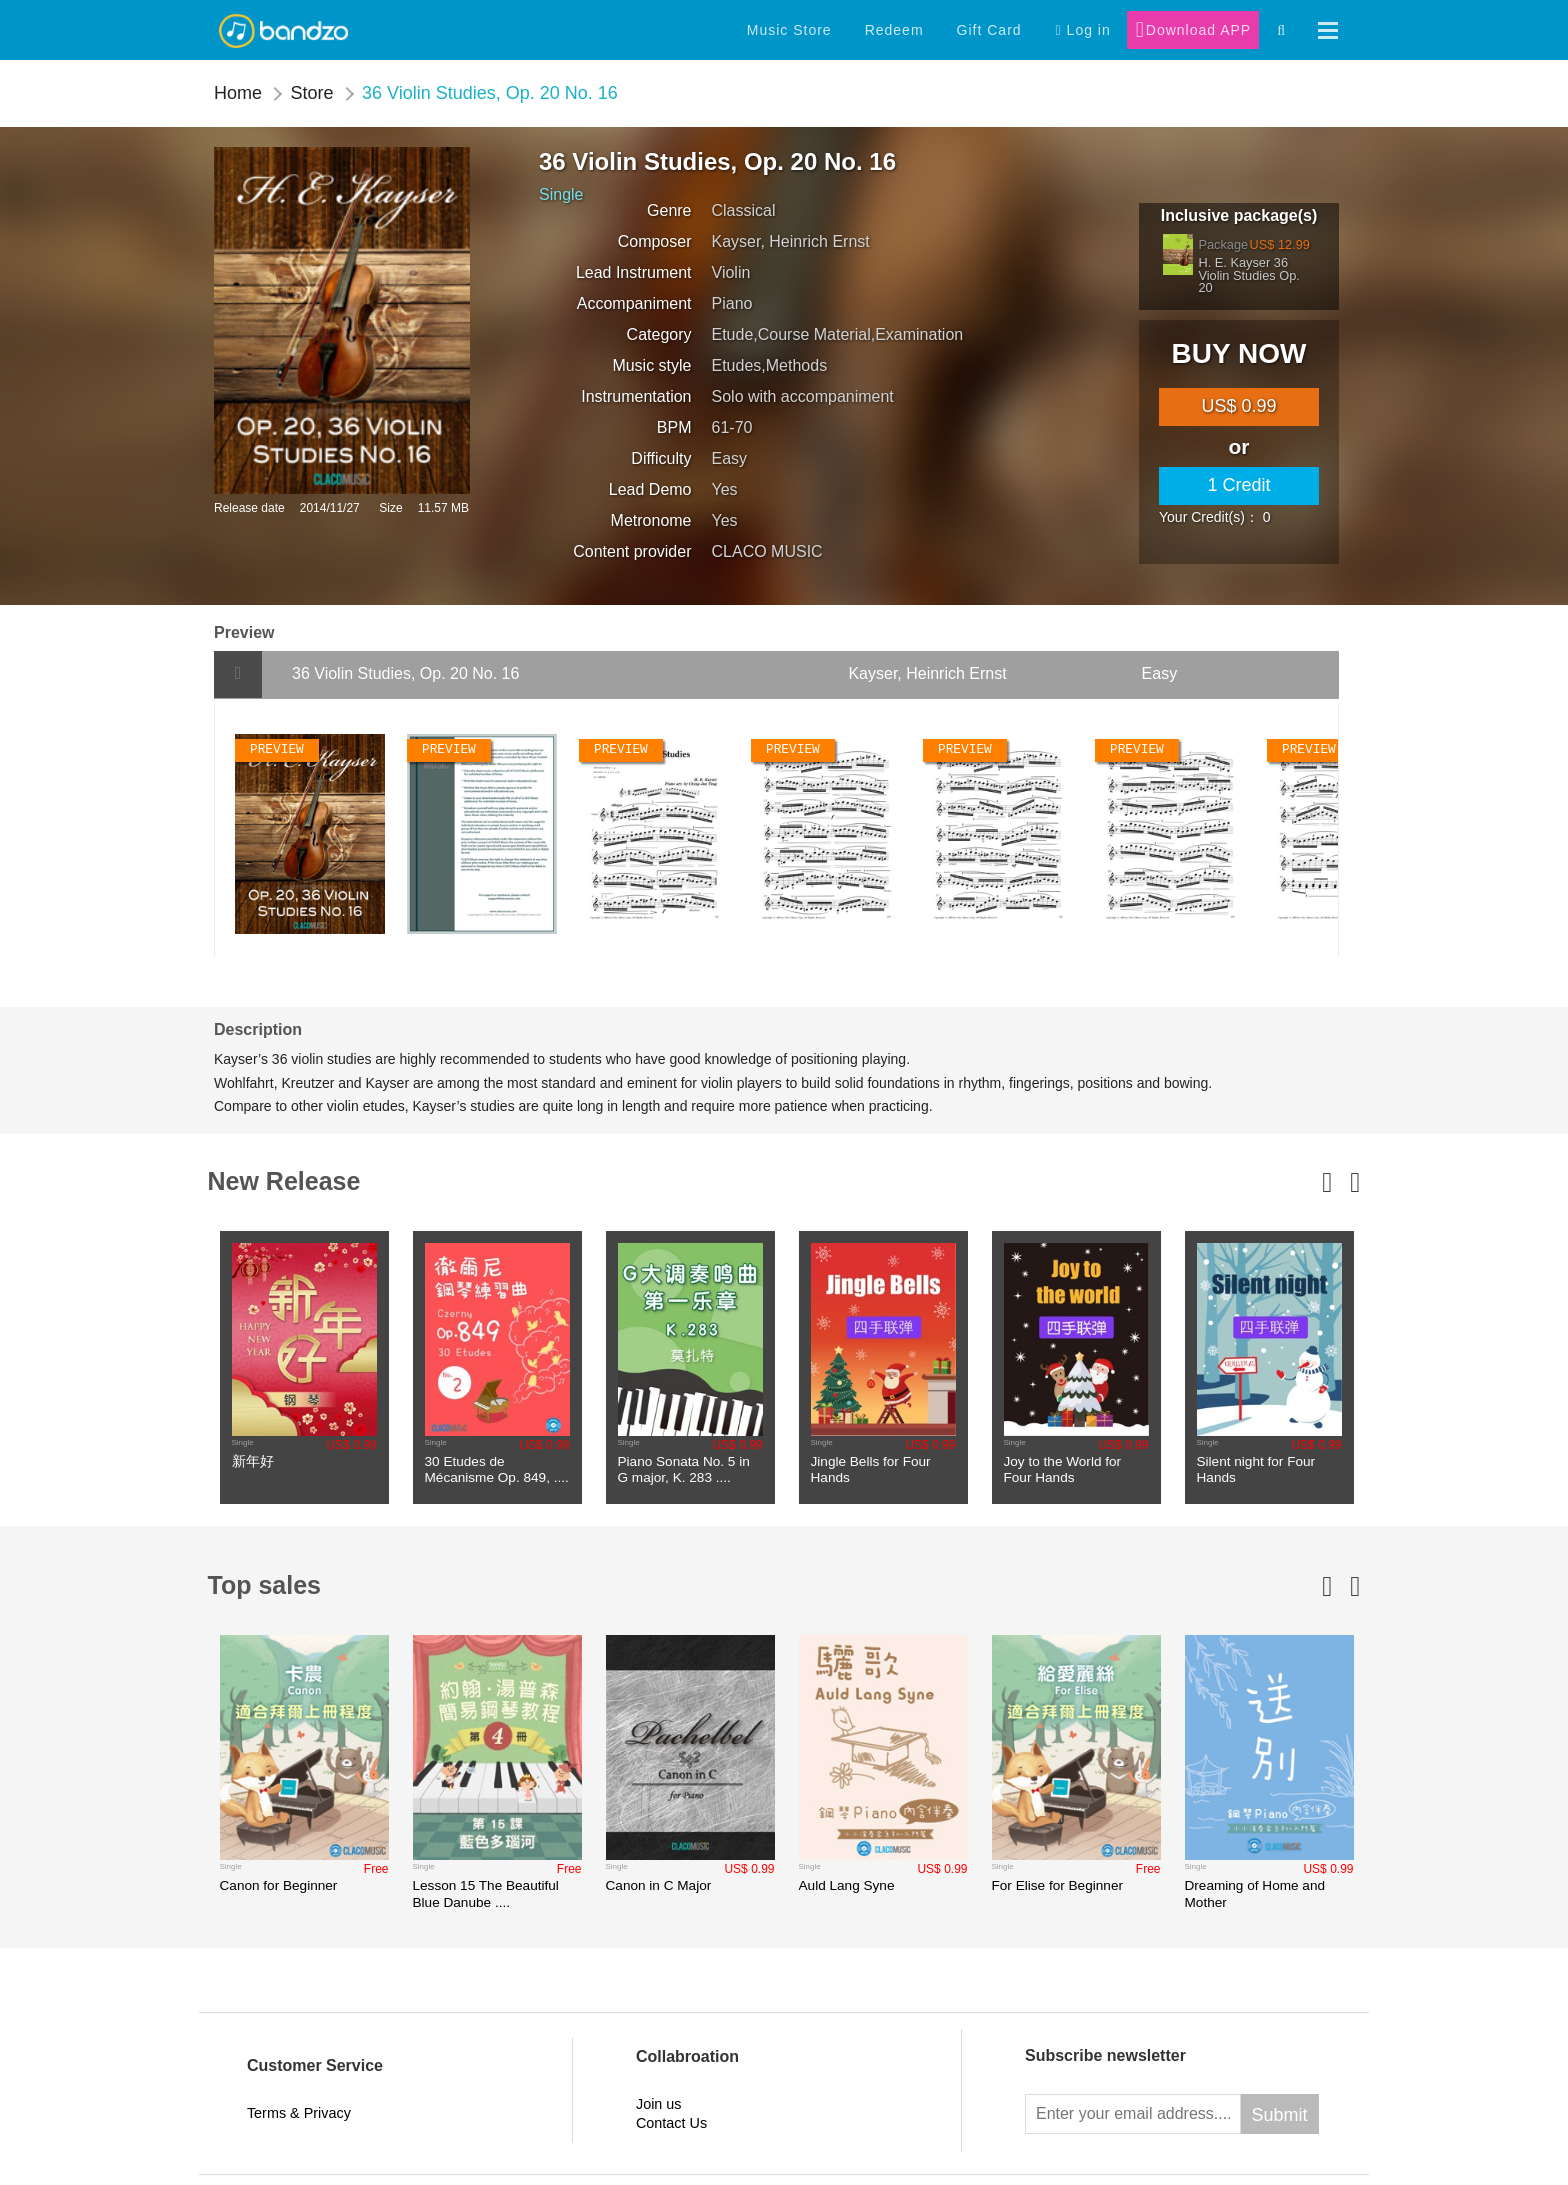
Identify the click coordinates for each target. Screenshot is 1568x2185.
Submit (1280, 2122)
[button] (1328, 30)
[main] (1239, 407)
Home (238, 93)
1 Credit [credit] (1238, 485)
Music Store (789, 30)
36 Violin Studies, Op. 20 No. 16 (490, 93)
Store (311, 93)
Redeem (894, 30)
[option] (304, 1367)
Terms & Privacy (299, 2121)
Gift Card (989, 30)
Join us (659, 2111)
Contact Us (671, 2130)
